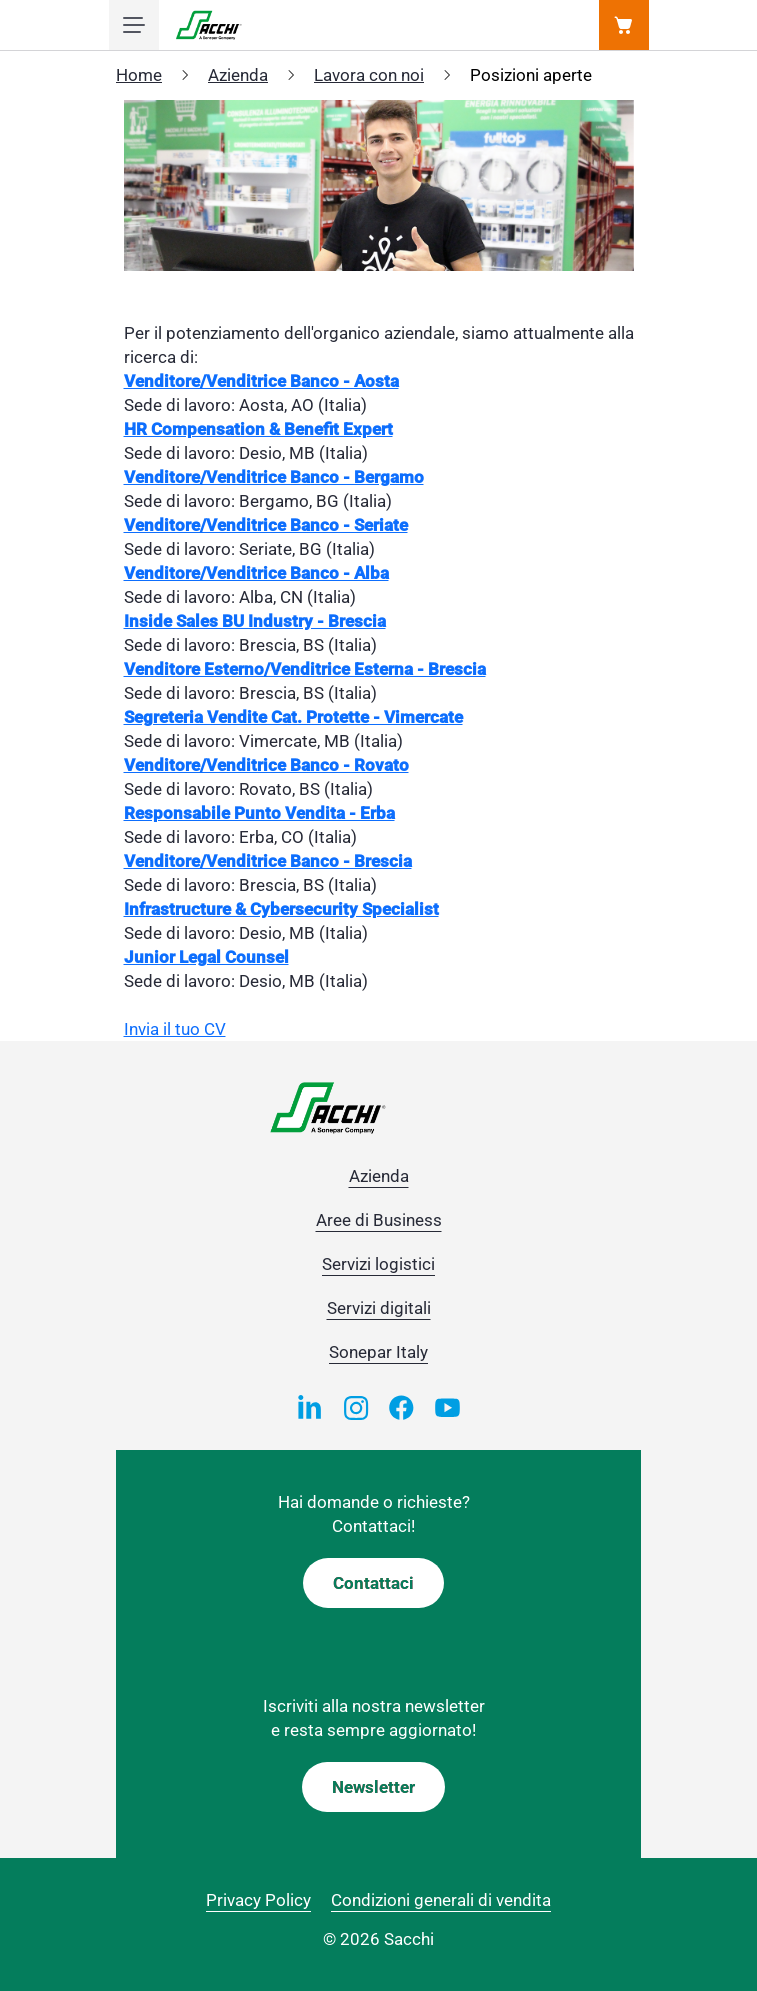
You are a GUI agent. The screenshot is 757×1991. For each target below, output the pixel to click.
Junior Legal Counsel (206, 957)
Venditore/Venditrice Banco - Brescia (268, 861)
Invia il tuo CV (175, 1029)
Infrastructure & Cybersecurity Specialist (281, 909)
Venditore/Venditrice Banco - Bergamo (274, 477)
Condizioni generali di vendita (441, 1900)
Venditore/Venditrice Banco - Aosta (261, 381)
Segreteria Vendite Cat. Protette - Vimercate (293, 717)
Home (139, 75)
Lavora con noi (369, 75)
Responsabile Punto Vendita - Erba (259, 813)
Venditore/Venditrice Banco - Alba (256, 573)
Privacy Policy (258, 1900)
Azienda (238, 75)
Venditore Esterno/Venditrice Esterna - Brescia (305, 669)
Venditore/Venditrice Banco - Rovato (266, 765)
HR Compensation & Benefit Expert (258, 429)
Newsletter (373, 1787)
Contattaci (373, 1583)
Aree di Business (379, 1220)
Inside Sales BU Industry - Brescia (255, 621)
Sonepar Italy (378, 1352)
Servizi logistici (378, 1264)
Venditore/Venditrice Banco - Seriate (266, 525)
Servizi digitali (379, 1308)
